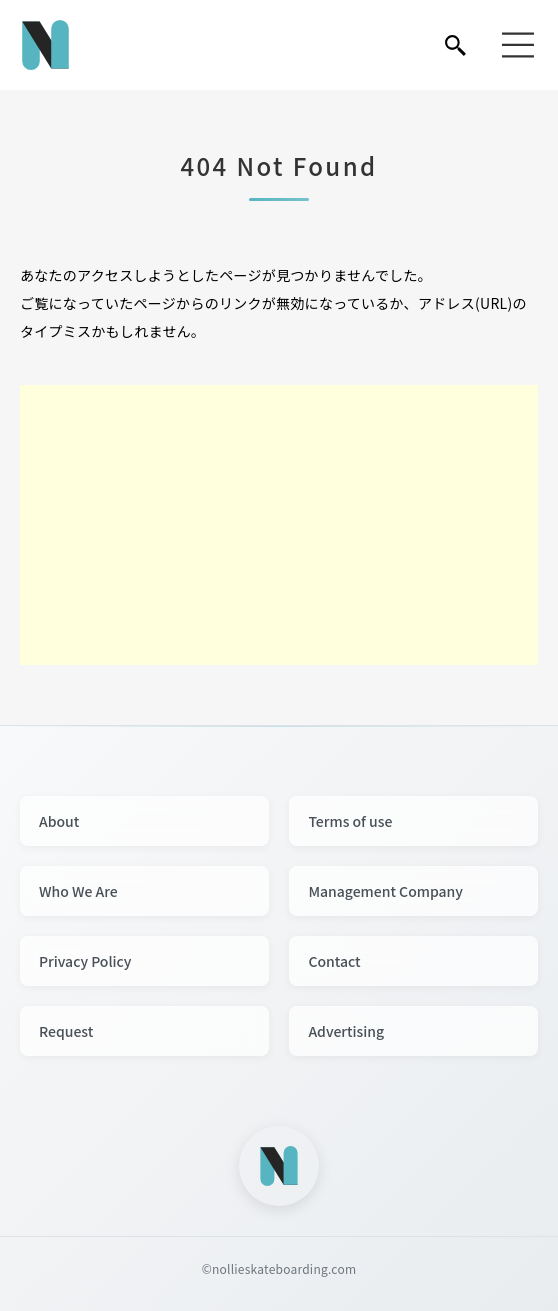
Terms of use (350, 821)
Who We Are (78, 891)
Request (66, 1031)
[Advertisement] (279, 525)
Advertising (346, 1031)
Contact (334, 961)
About (59, 821)
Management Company (385, 891)
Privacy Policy (85, 961)
